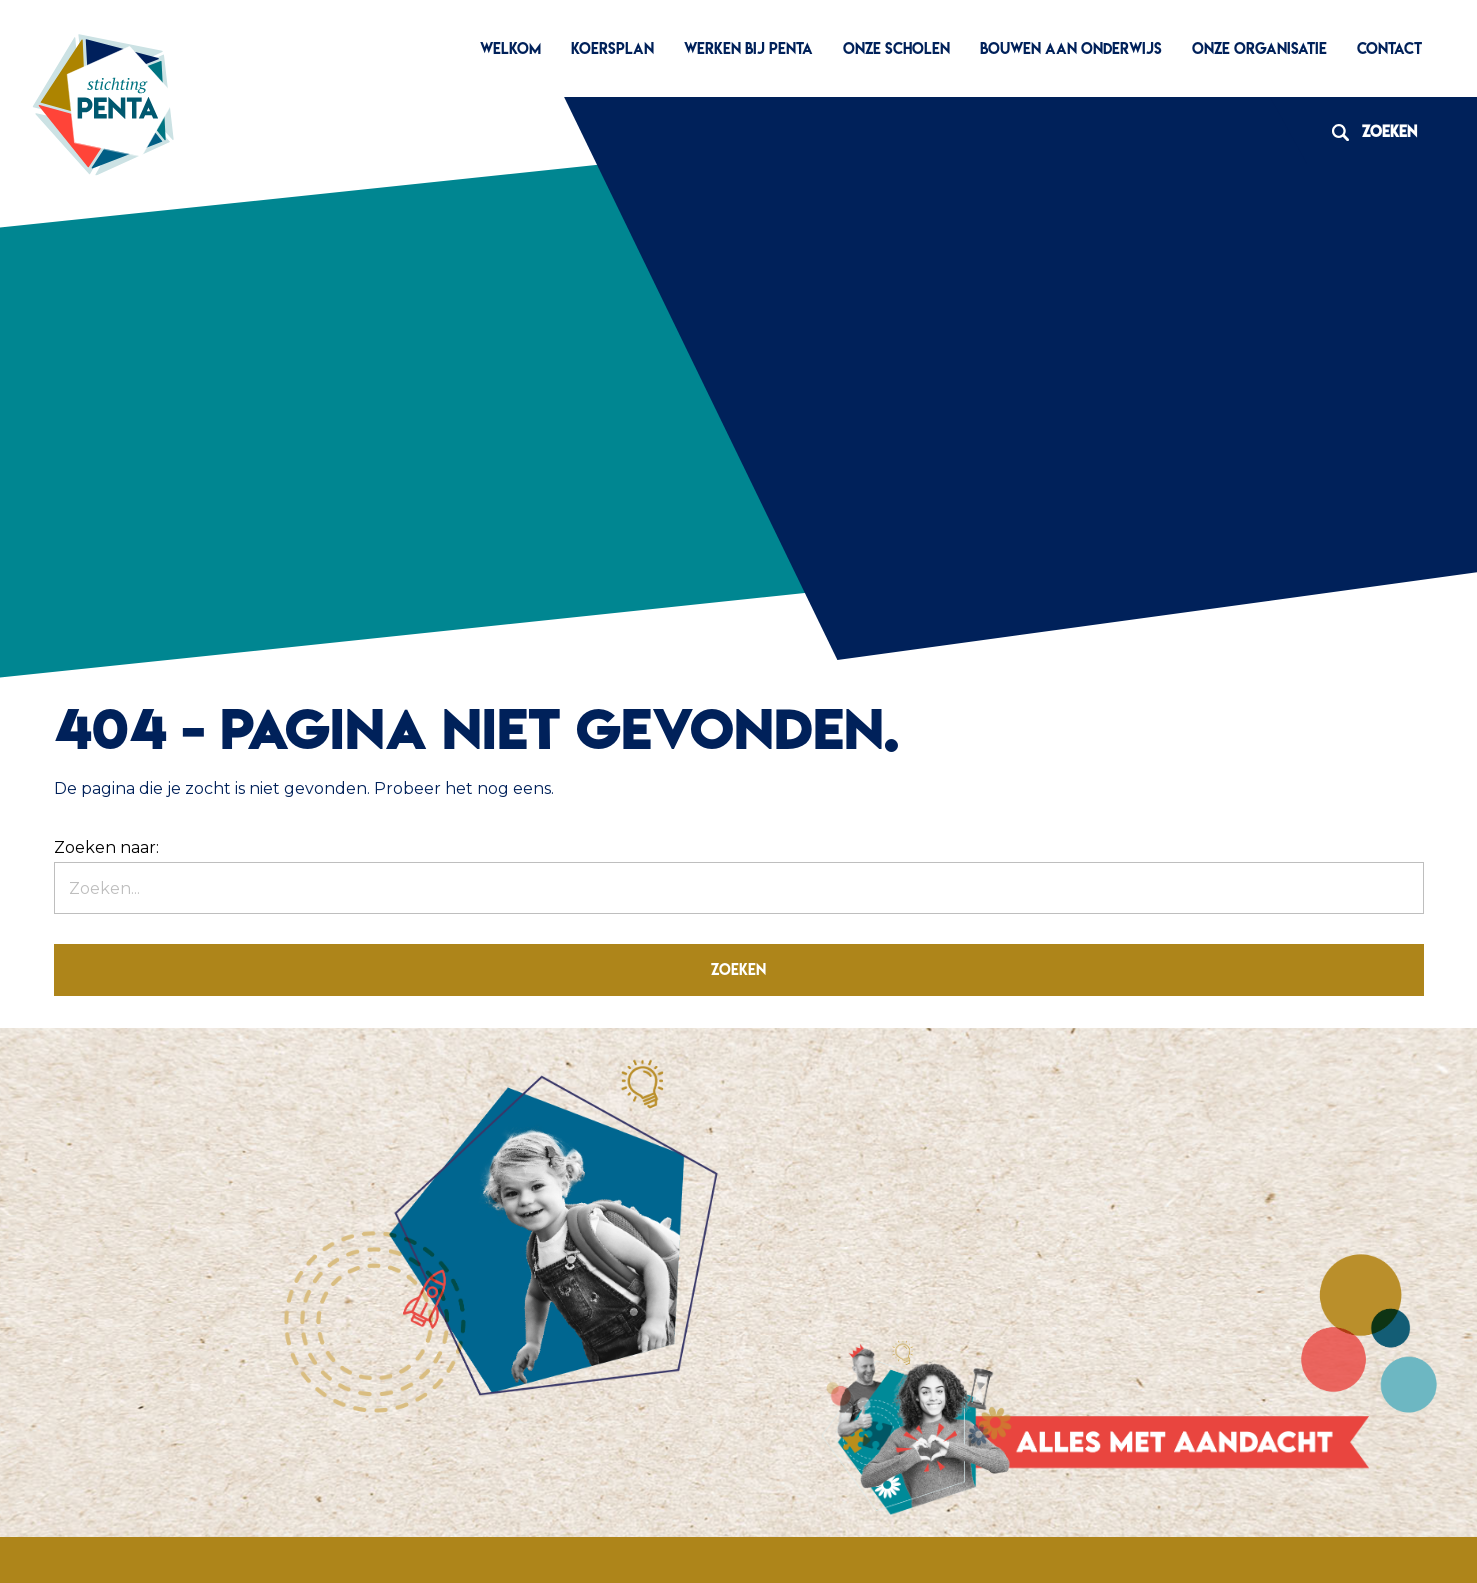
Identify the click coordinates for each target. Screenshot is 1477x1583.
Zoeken (1367, 131)
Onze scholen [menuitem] (896, 48)
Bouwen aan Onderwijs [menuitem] (1071, 48)
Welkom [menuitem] (510, 48)
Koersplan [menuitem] (612, 48)
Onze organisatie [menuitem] (1259, 48)
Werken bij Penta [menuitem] (748, 48)
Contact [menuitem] (1389, 48)
